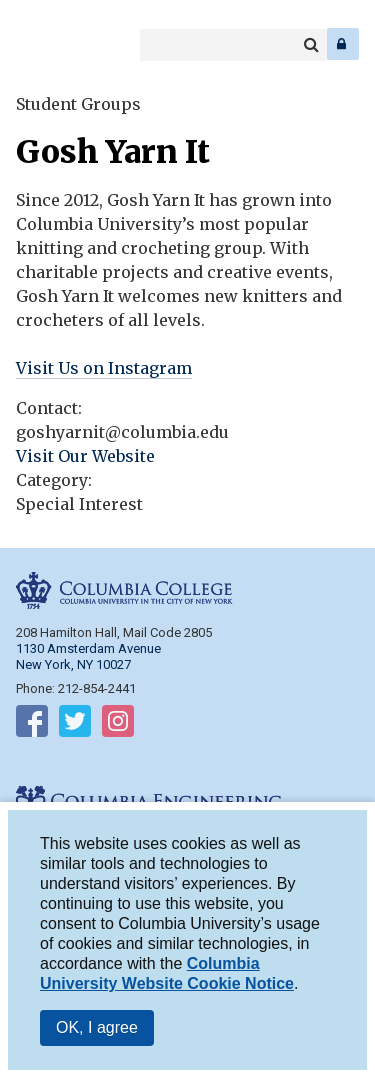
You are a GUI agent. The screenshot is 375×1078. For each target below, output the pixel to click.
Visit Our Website (85, 456)
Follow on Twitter (75, 725)
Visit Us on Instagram (104, 368)
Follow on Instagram (118, 725)
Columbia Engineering (59, 44)
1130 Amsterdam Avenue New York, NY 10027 (88, 656)
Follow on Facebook (32, 725)
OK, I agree (97, 1032)
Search (311, 45)
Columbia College (31, 44)
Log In (343, 44)
